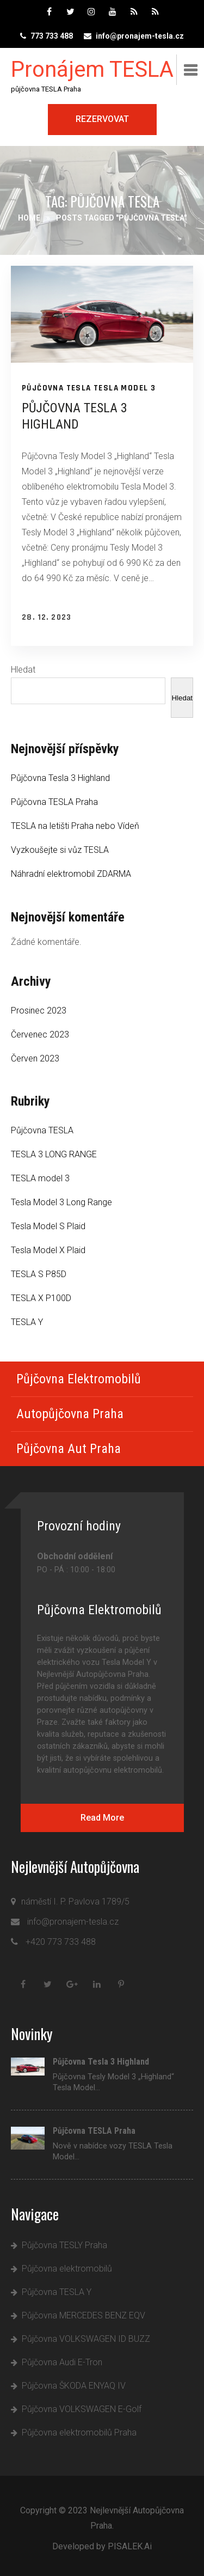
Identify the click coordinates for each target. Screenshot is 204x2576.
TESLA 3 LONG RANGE (54, 1154)
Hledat (23, 669)
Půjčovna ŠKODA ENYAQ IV (74, 2385)
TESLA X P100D (41, 1298)
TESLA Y (27, 1322)
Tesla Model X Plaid (48, 1250)
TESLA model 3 (125, 388)
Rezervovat (102, 119)
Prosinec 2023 (38, 1010)
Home (29, 217)
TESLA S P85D (38, 1274)
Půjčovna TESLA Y (56, 2292)
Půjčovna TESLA (56, 388)
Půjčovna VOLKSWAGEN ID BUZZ (86, 2339)
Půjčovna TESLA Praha (54, 802)
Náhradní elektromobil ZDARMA (71, 874)
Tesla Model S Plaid (48, 1226)
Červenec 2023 (40, 1034)
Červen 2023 (35, 1058)
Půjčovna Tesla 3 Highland (60, 778)
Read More (102, 1817)
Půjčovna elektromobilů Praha (79, 2432)
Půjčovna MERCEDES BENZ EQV (83, 2315)
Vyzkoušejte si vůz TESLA (60, 850)
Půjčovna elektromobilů (67, 2268)
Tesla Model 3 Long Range (61, 1202)
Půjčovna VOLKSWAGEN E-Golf (81, 2409)
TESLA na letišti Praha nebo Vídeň (75, 826)
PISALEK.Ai (130, 2546)
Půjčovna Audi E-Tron (62, 2362)
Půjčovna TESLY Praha (64, 2245)
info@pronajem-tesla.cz (140, 36)
